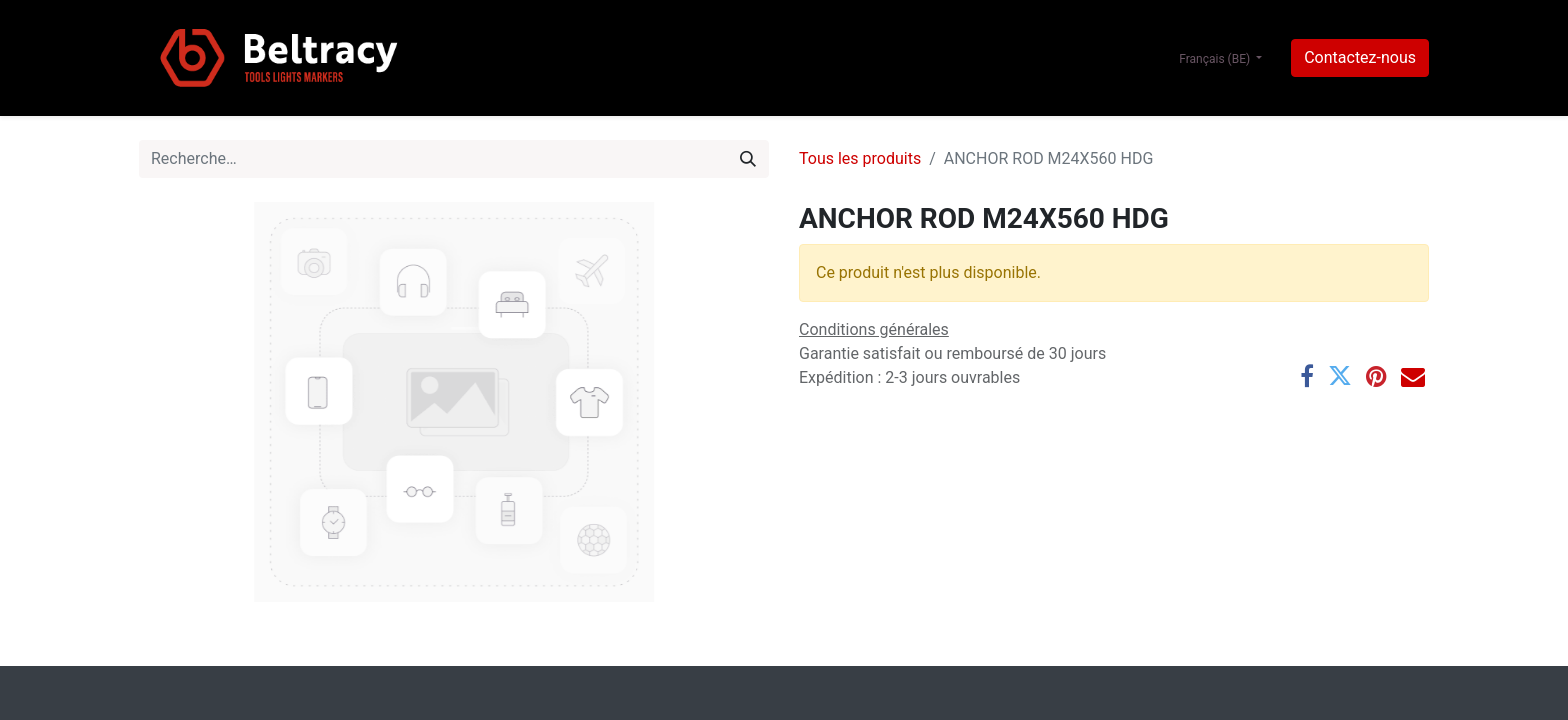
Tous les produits (860, 158)
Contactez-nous (1360, 57)
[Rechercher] (748, 159)
